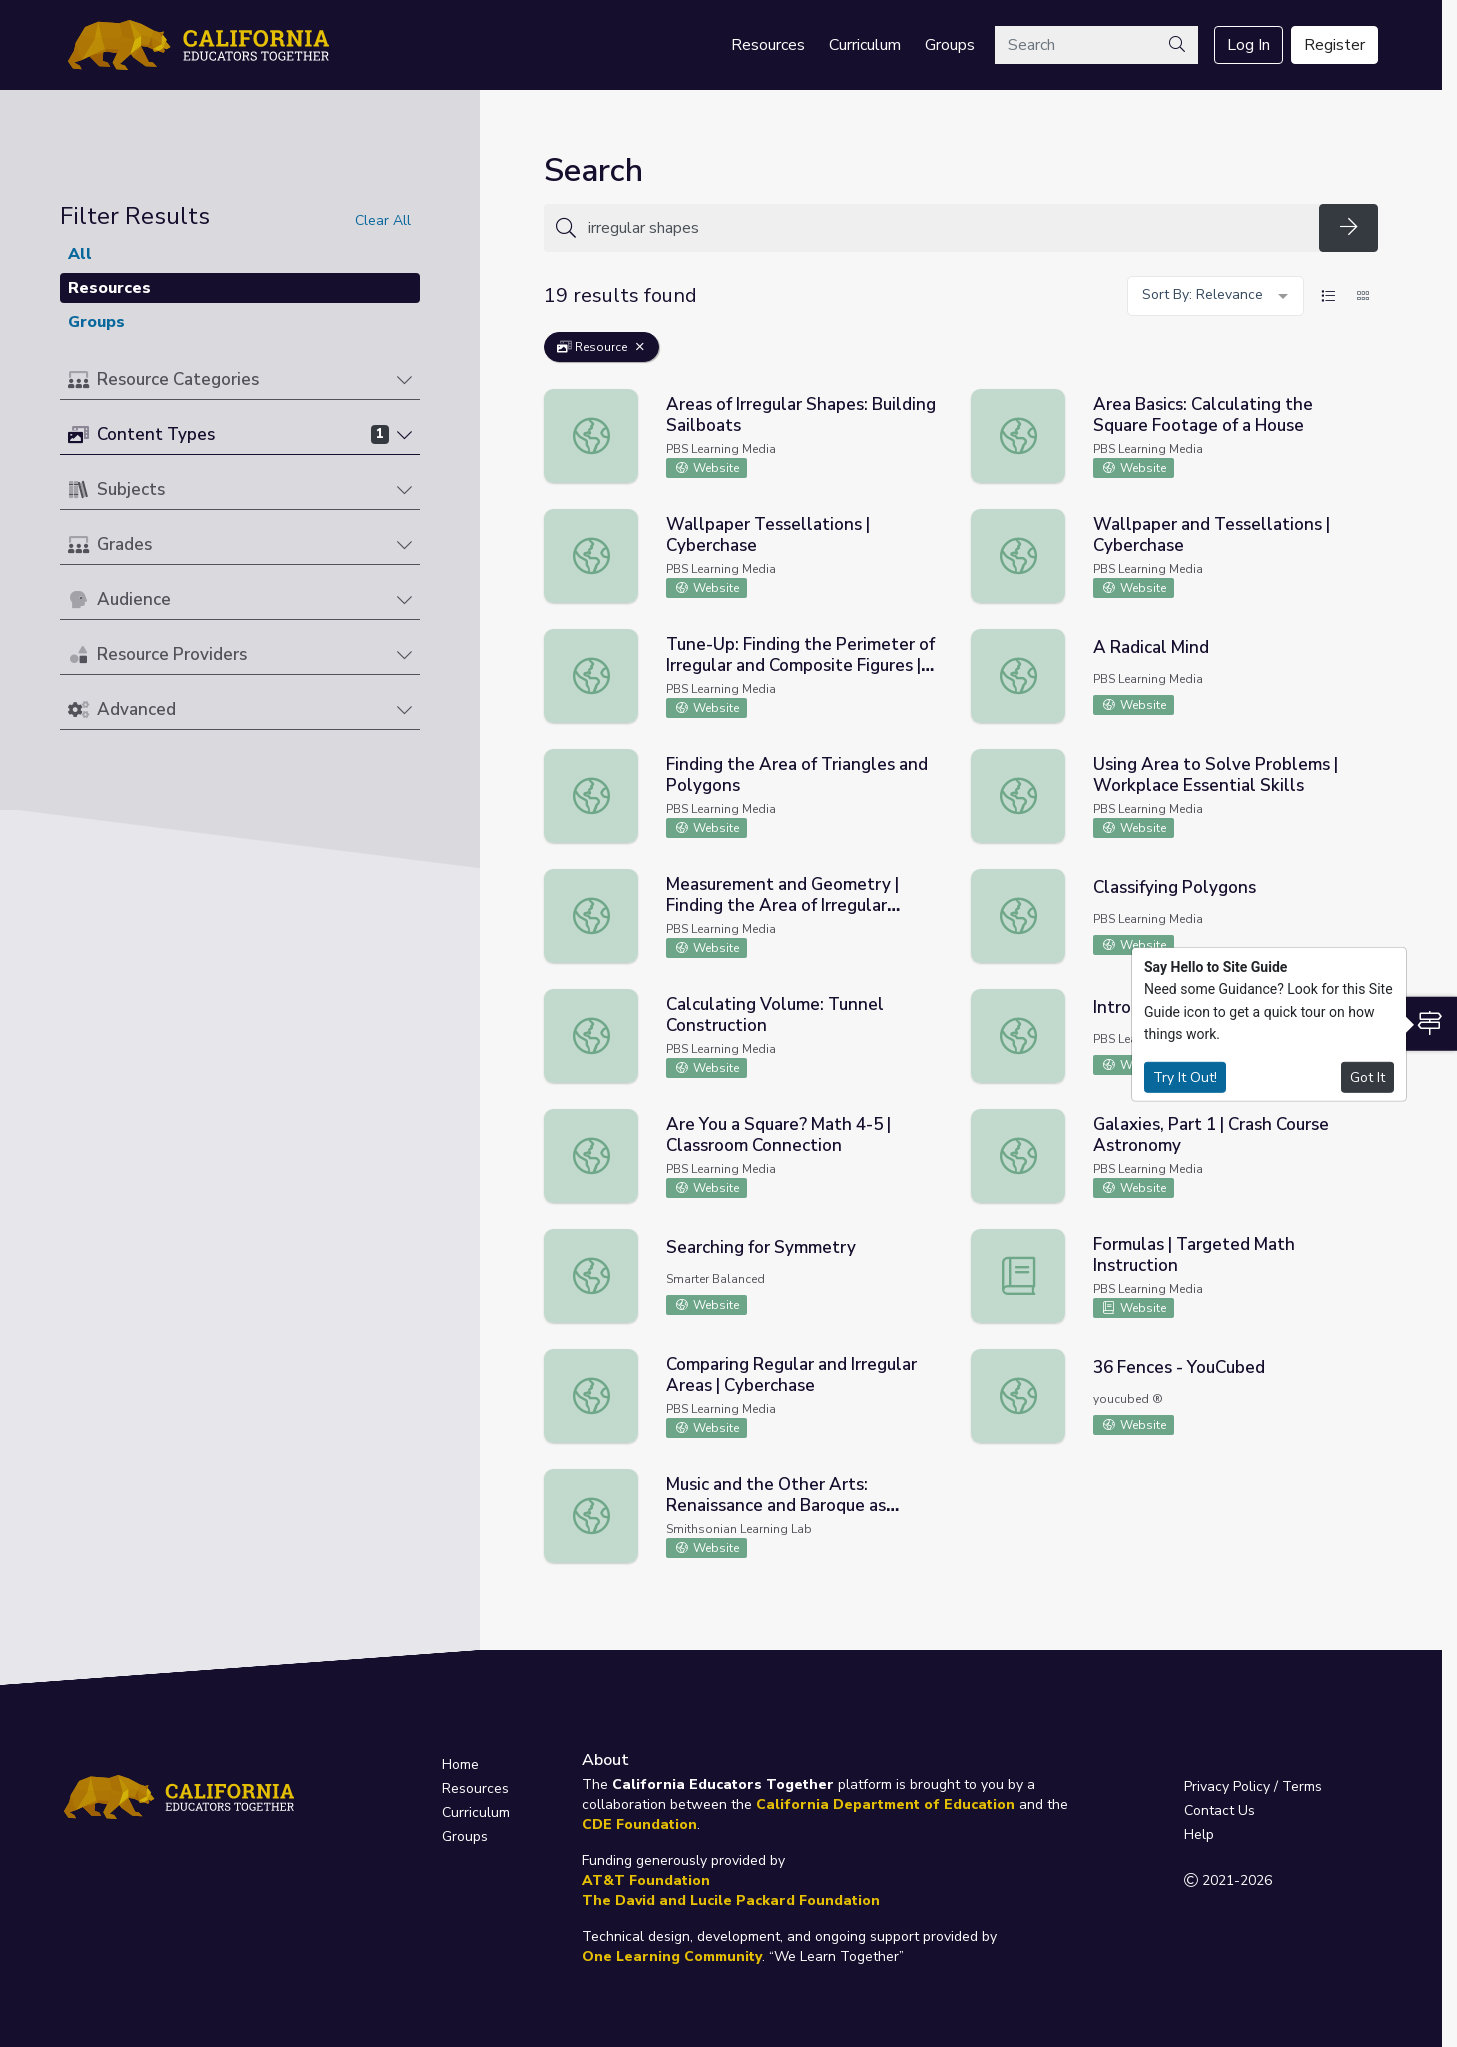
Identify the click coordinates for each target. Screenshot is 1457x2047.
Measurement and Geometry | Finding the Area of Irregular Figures (782, 905)
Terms (1302, 1786)
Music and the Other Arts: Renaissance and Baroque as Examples (776, 1505)
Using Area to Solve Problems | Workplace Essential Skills (1215, 775)
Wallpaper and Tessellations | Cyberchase (1211, 535)
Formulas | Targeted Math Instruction (1194, 1255)
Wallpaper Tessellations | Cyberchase (768, 535)
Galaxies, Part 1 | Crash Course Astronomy (1211, 1135)
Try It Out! (1185, 1076)
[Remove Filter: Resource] (640, 347)
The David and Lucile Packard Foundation (731, 1900)
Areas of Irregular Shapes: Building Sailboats (801, 415)
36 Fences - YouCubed (1179, 1367)
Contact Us (1219, 1810)
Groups (950, 45)
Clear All (383, 220)
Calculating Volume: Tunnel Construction (775, 1015)
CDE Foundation (639, 1824)
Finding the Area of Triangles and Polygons (797, 775)
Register (1334, 45)
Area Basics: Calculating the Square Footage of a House (1203, 415)
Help (1199, 1834)
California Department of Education (885, 1804)
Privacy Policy (1227, 1786)
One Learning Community (672, 1956)
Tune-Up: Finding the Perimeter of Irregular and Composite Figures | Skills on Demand (800, 665)
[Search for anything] (947, 228)
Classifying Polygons (1174, 887)
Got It (1367, 1076)
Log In (1248, 45)
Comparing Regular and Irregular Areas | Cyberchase (791, 1375)
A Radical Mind (1151, 647)
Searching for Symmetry (761, 1247)
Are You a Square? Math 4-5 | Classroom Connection (778, 1135)
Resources (768, 45)
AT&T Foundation (646, 1880)
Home (460, 1764)
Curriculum (865, 45)
